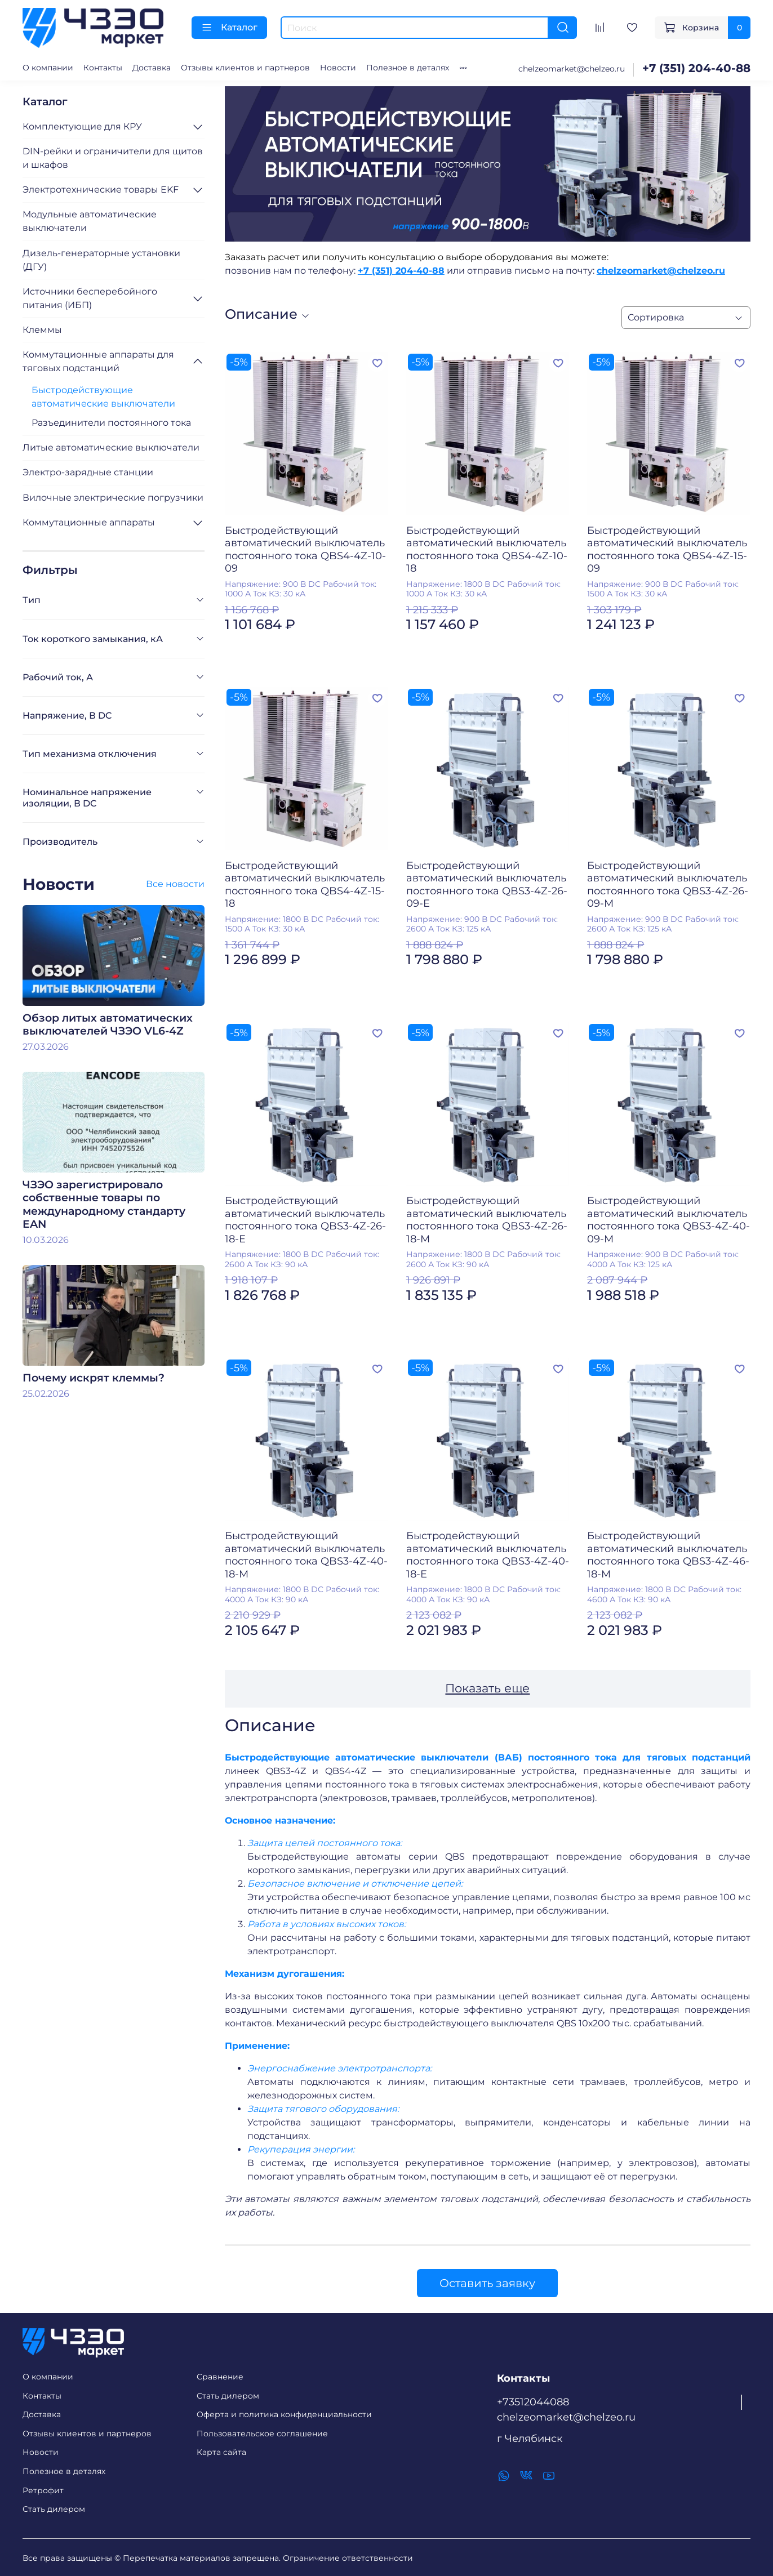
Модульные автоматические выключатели (90, 221)
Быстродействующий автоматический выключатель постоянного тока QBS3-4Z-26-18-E (305, 1220)
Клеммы (42, 329)
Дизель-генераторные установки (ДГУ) (101, 260)
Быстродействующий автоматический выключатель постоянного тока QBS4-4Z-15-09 (667, 549)
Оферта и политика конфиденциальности (284, 2414)
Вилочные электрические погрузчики (113, 497)
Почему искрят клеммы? (94, 1377)
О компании (48, 68)
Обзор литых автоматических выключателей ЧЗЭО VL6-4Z (108, 1024)
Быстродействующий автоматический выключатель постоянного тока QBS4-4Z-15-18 (305, 884)
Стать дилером (54, 2509)
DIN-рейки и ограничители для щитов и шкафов (113, 158)
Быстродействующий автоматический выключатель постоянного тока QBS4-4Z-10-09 (305, 549)
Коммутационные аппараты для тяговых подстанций (98, 361)
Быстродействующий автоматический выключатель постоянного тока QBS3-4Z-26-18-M (486, 1220)
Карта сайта (221, 2452)
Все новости (175, 884)
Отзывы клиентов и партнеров (245, 68)
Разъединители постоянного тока (111, 422)
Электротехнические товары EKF (101, 189)
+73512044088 (533, 2402)
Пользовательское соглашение (262, 2433)
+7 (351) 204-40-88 (696, 68)
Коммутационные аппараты (89, 522)
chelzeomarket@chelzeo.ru (571, 69)
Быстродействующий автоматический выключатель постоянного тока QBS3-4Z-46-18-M (668, 1555)
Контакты (102, 68)
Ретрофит (43, 2490)
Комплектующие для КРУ (82, 126)
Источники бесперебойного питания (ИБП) (90, 298)
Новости (338, 68)
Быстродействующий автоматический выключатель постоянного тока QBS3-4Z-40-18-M (306, 1555)
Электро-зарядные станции (88, 472)
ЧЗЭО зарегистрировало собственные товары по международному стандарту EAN (104, 1204)
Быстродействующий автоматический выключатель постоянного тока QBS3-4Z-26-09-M (667, 884)
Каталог (229, 27)
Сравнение (220, 2377)
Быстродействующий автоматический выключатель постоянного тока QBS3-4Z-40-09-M (668, 1220)
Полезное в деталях (407, 68)
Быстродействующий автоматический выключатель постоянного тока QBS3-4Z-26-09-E (486, 884)
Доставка (151, 68)
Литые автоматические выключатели (111, 447)
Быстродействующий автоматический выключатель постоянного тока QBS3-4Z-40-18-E (487, 1555)
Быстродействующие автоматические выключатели (103, 397)
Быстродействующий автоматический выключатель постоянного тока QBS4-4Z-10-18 (486, 549)
